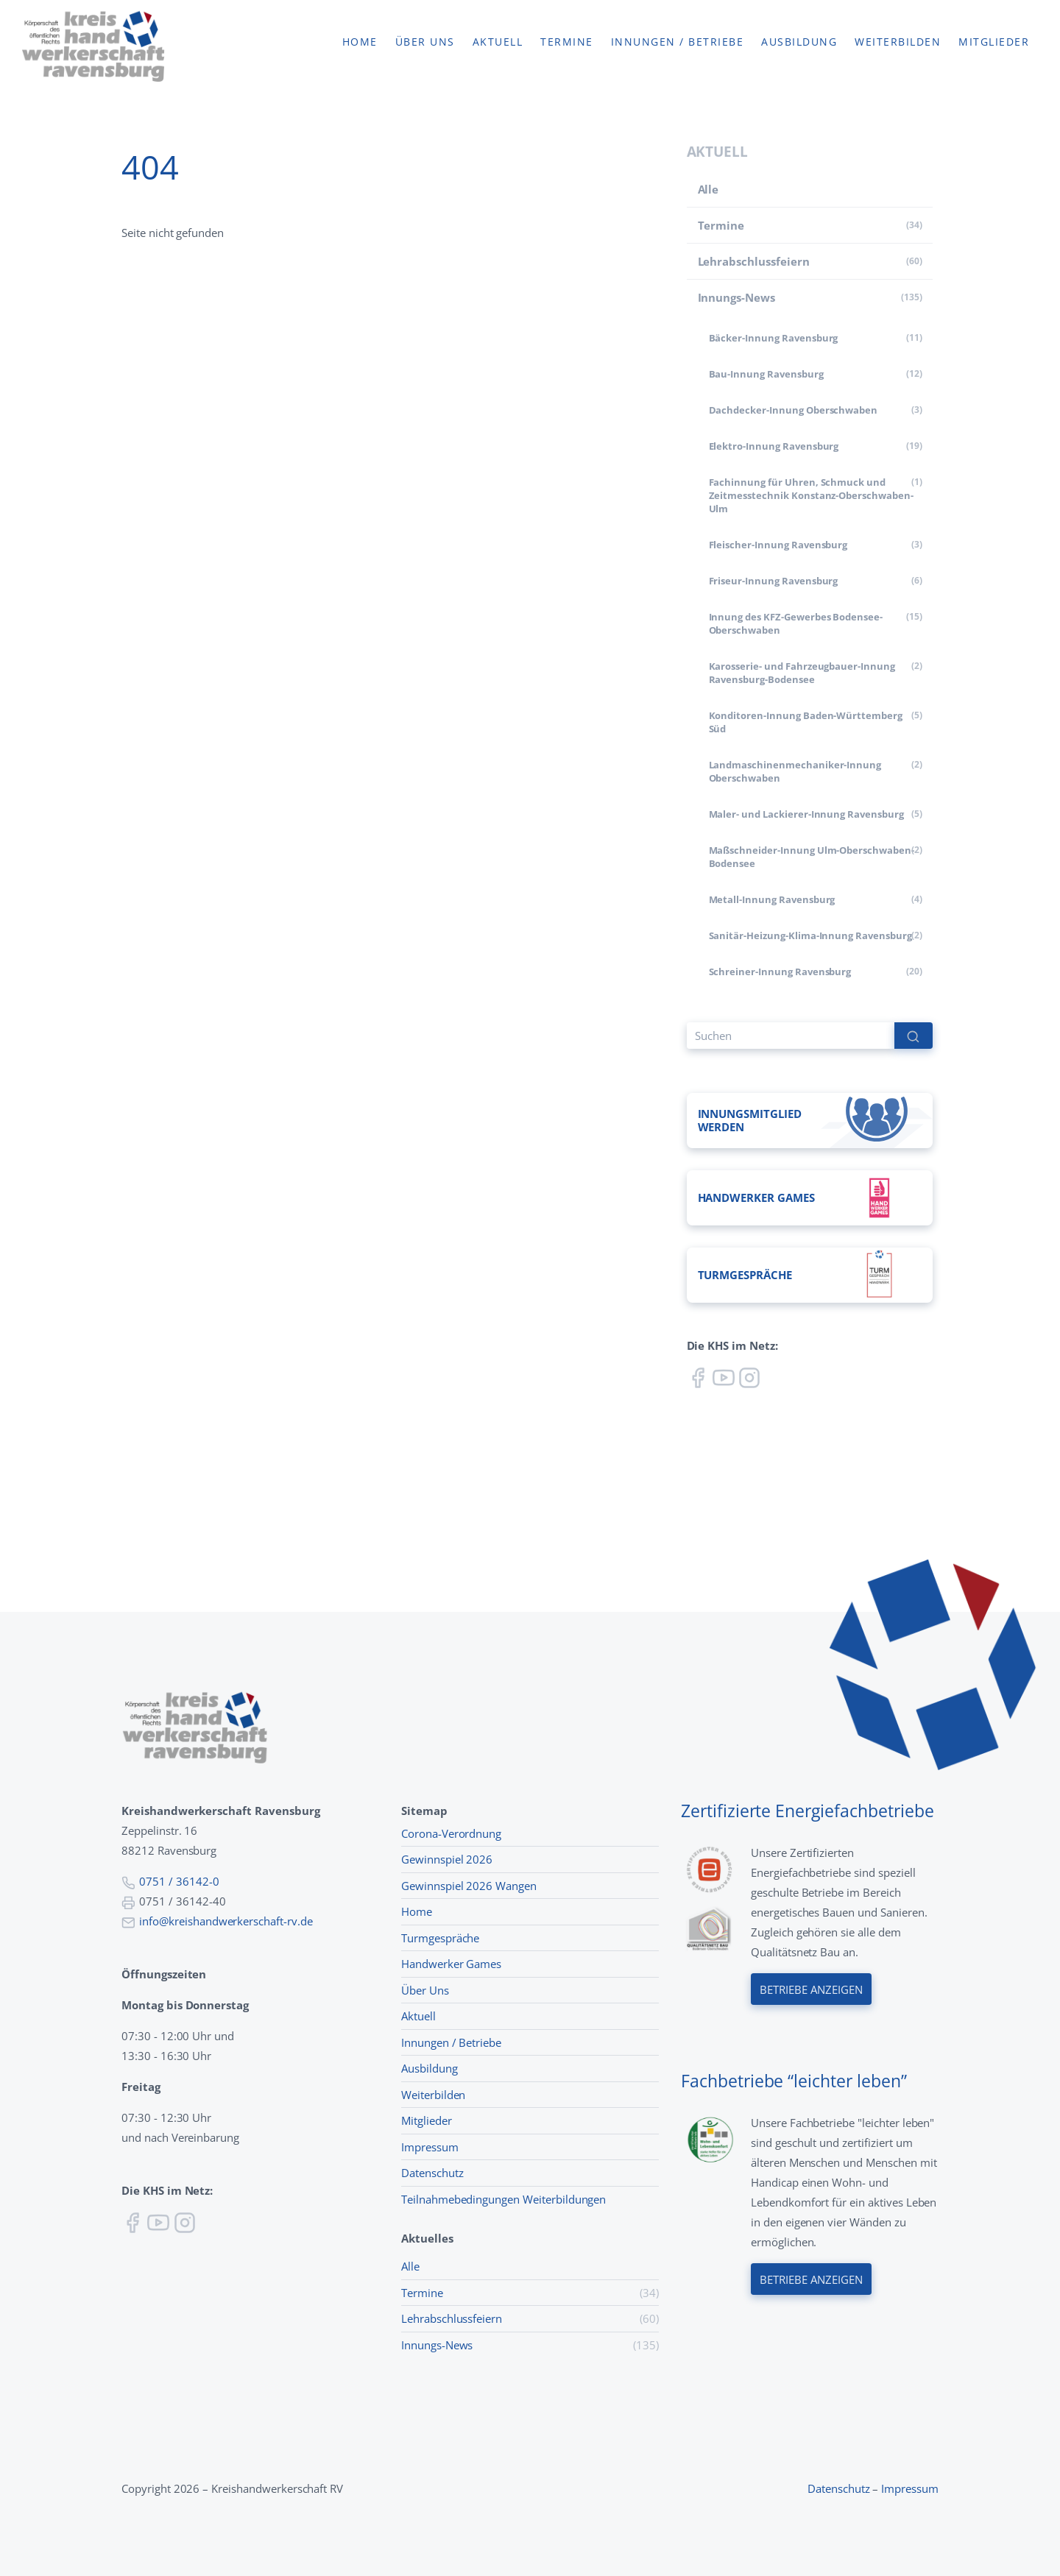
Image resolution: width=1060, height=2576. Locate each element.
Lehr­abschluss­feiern (754, 261)
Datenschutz (432, 2172)
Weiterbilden (898, 42)
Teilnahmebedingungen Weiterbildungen (503, 2199)
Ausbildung (799, 42)
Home (359, 42)
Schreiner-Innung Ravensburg (780, 971)
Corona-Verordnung (451, 1833)
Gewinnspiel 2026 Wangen (469, 1885)
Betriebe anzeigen (811, 1989)
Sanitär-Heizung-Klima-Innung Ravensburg (810, 935)
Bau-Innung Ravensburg (766, 374)
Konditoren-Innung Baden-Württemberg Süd (805, 722)
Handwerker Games (451, 1963)
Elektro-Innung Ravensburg (774, 446)
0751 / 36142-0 (179, 1881)
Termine (566, 42)
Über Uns (425, 1990)
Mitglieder (994, 42)
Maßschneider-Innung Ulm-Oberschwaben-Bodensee (811, 856)
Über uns (425, 42)
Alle (708, 189)
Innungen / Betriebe (677, 42)
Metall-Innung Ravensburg (772, 899)
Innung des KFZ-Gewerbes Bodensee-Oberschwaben (796, 623)
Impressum (430, 2147)
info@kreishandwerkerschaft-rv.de (226, 1921)
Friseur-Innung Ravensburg (773, 580)
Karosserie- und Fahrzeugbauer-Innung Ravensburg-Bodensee (802, 672)
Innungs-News (736, 297)
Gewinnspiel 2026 (446, 1859)
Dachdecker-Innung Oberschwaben (793, 410)
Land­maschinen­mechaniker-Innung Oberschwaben (795, 771)
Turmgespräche (440, 1938)
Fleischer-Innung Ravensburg (778, 544)
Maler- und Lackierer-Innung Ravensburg (806, 814)
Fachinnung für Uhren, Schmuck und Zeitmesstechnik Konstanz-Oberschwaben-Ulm (811, 495)
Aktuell (498, 42)
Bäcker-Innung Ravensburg (773, 337)
